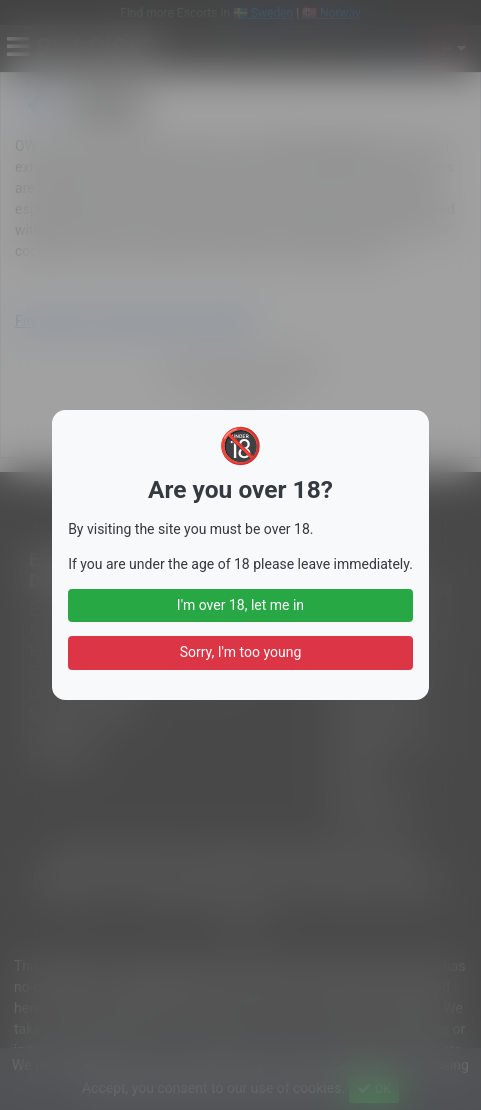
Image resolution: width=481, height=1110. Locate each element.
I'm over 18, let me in (240, 605)
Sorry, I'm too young (241, 652)
